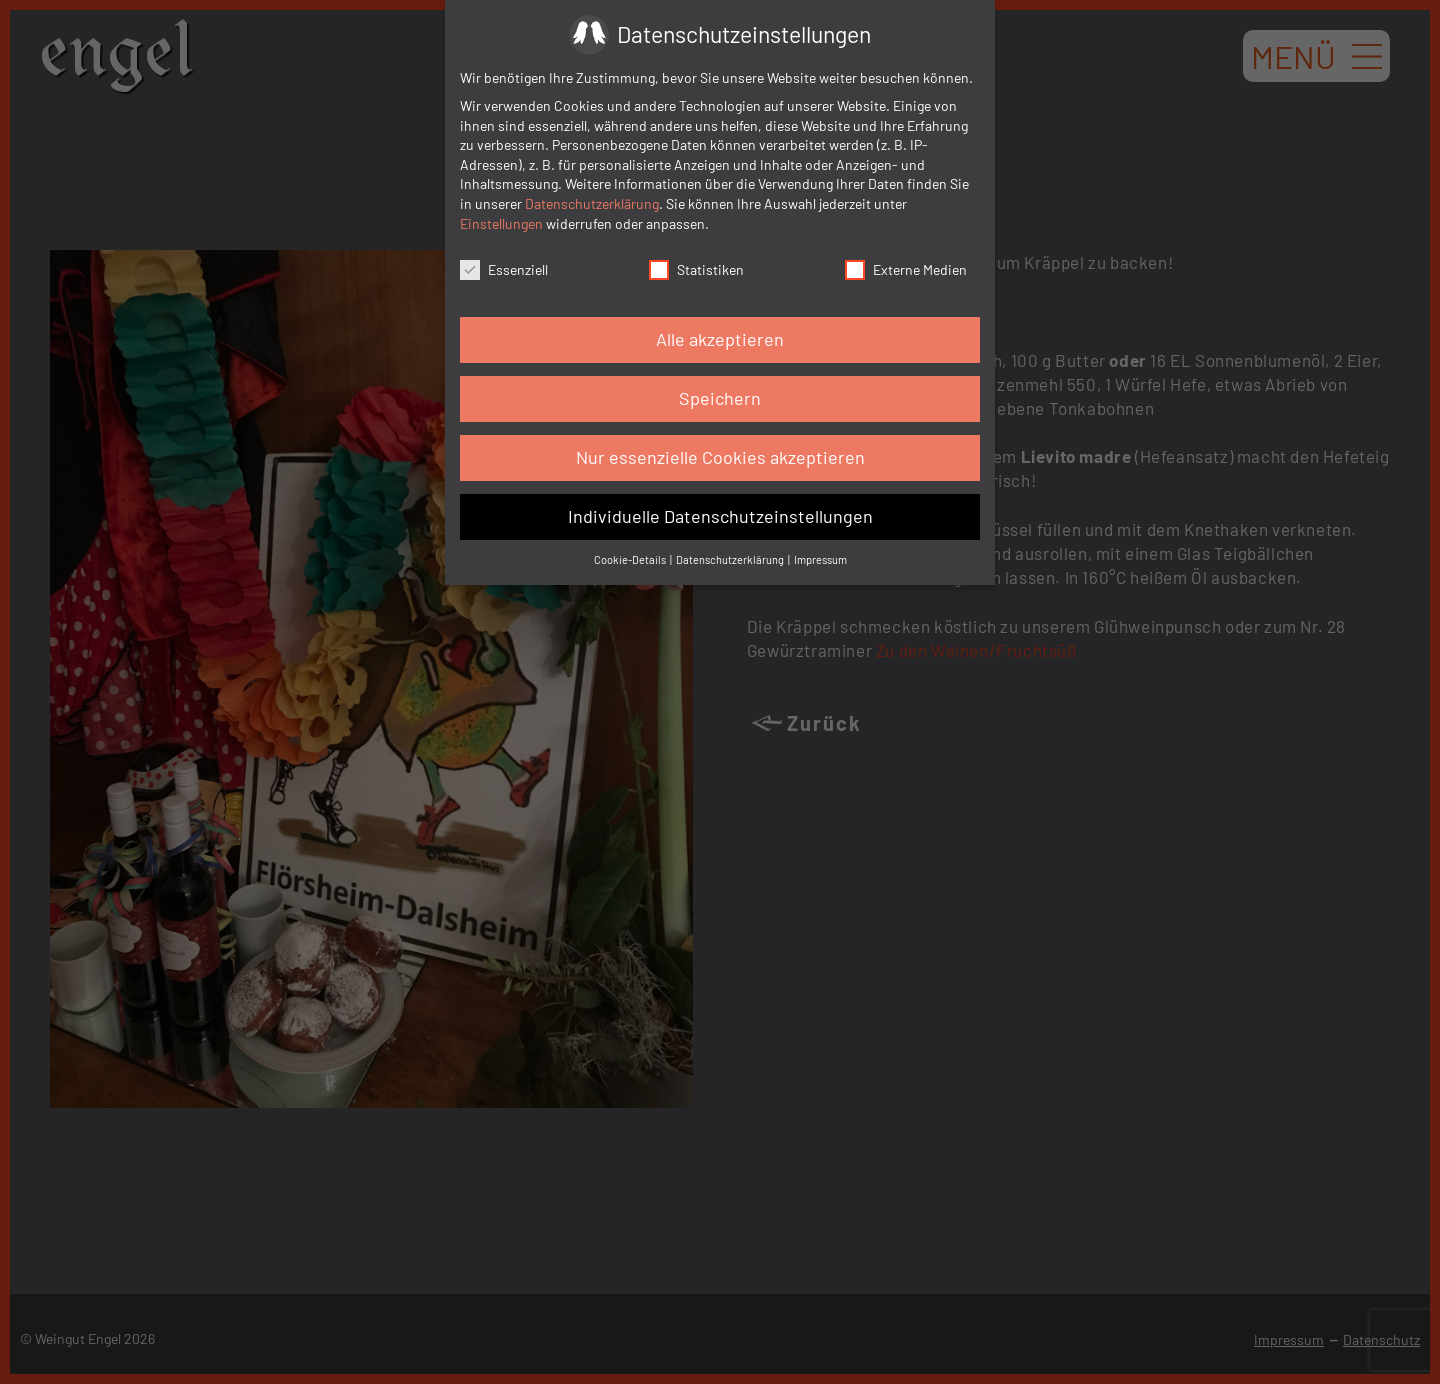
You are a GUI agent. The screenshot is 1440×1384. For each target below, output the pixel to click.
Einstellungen (501, 223)
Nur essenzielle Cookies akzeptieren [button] (720, 457)
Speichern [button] (720, 398)
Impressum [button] (820, 559)
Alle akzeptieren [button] (720, 339)
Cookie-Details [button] (631, 559)
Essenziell (504, 268)
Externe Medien (906, 268)
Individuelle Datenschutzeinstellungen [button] (720, 516)
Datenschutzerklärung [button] (731, 559)
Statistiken (696, 268)
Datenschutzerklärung (592, 203)
